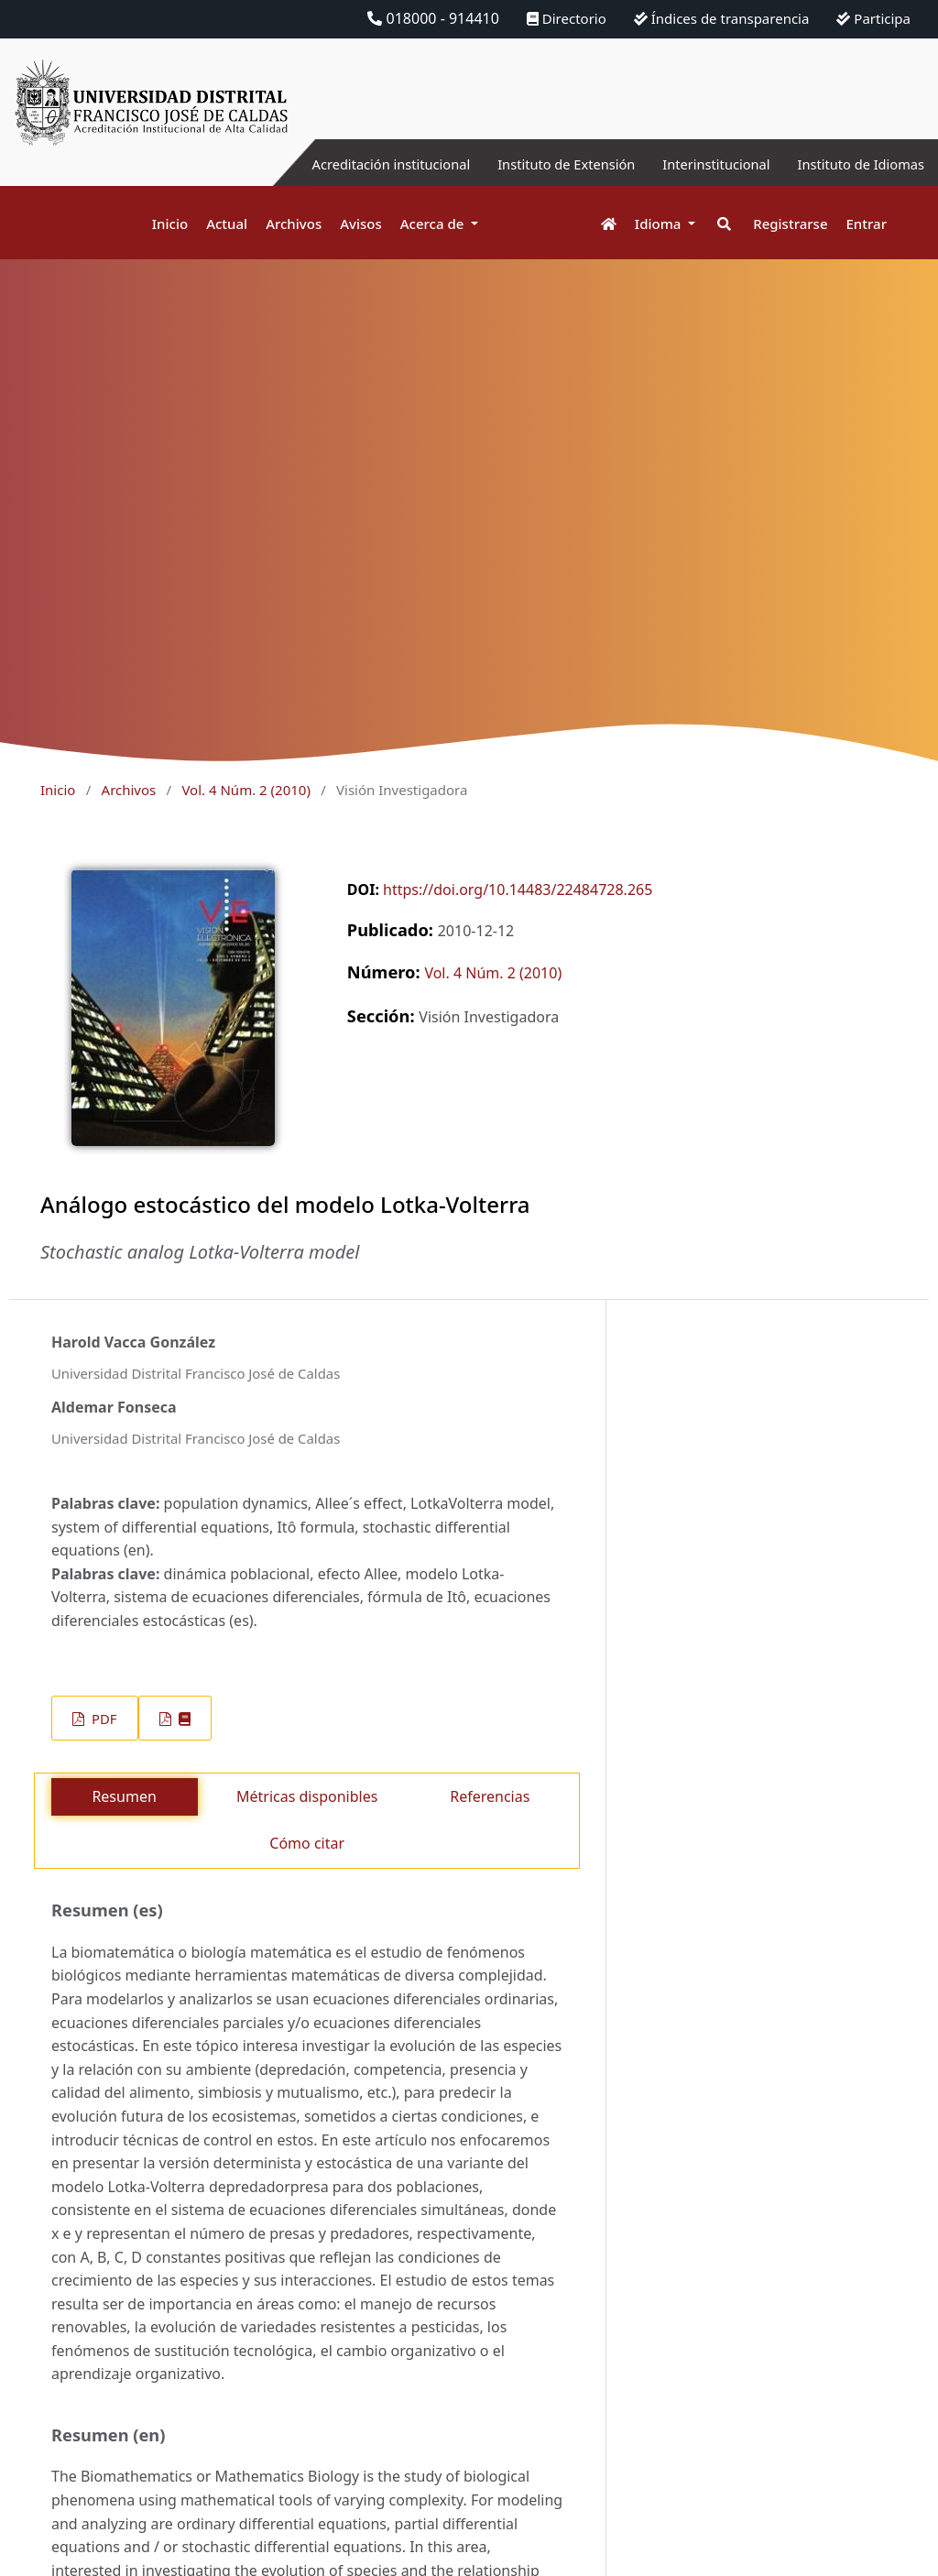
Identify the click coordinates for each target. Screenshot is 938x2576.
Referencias (489, 1796)
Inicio (170, 223)
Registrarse (790, 223)
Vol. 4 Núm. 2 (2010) (245, 789)
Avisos (361, 223)
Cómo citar (306, 1843)
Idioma (660, 223)
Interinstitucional (699, 164)
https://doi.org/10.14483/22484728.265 (517, 889)
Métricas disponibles (306, 1796)
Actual (226, 223)
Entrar (866, 223)
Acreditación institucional (347, 164)
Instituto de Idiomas (854, 164)
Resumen (124, 1796)
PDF (102, 1718)
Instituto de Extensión (537, 164)
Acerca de (434, 223)
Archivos (294, 223)
